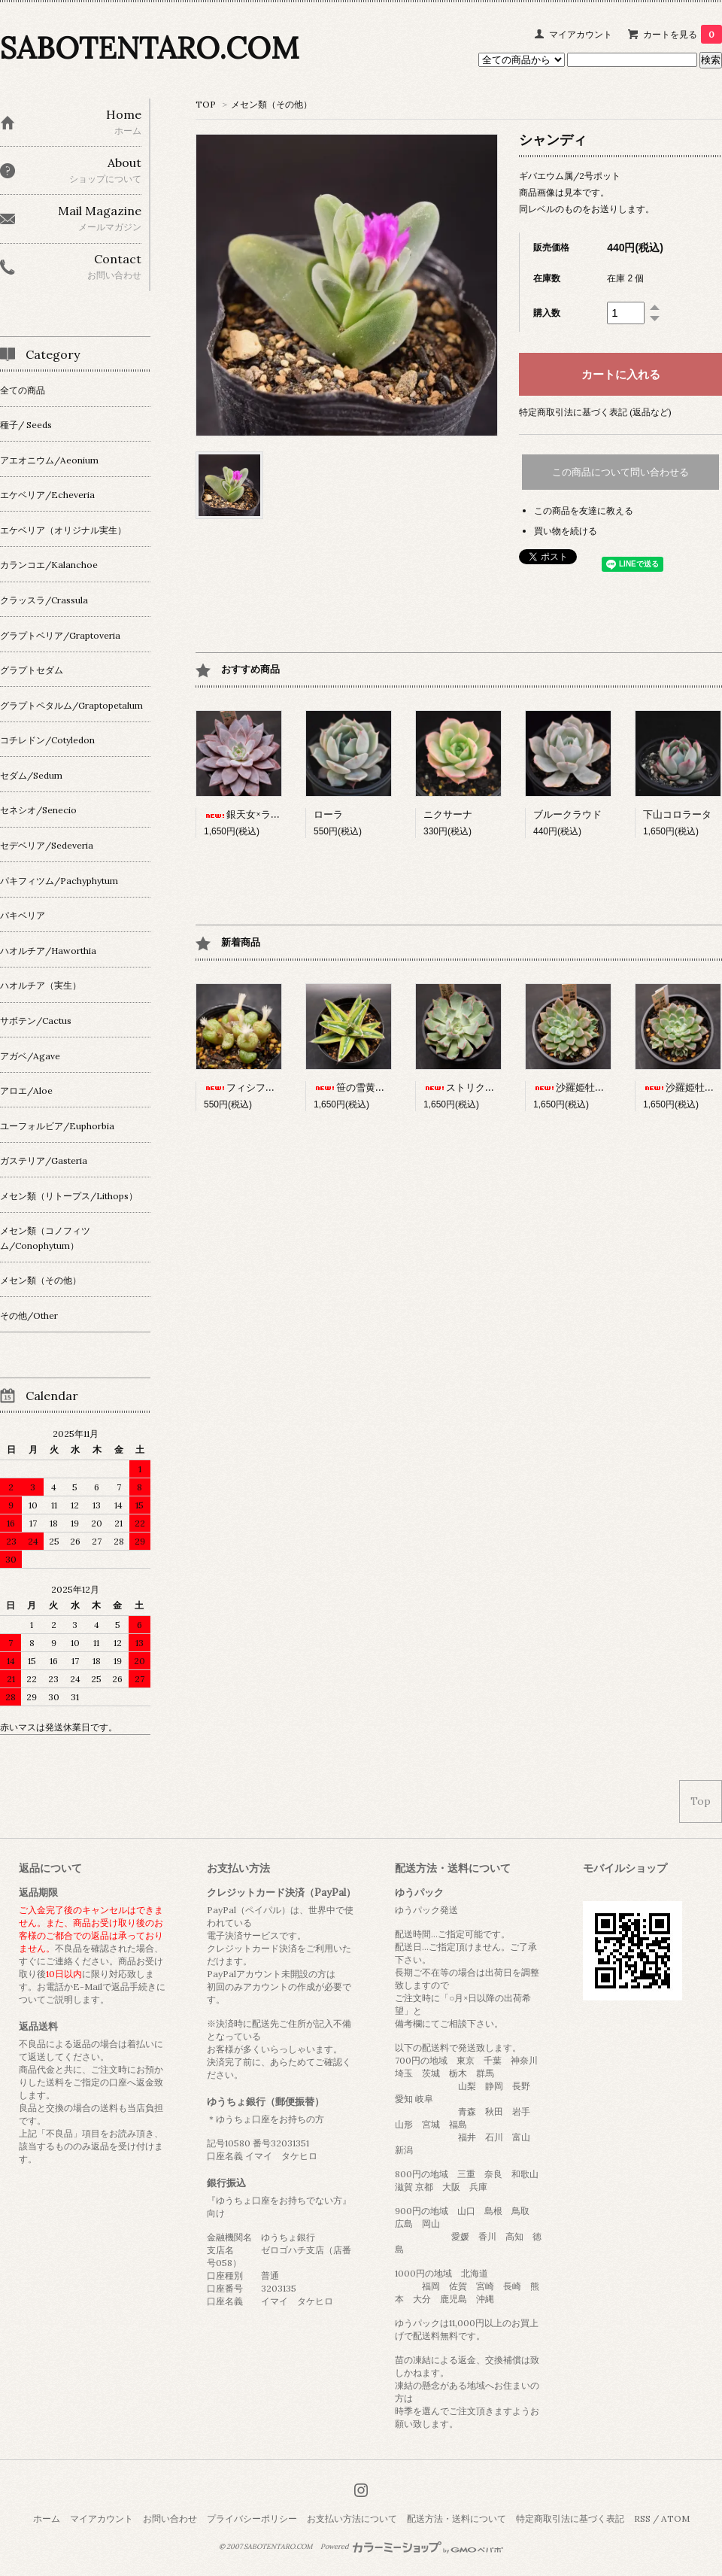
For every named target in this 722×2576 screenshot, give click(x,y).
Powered (411, 2546)
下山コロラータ (677, 814)
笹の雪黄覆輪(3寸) (365, 1087)
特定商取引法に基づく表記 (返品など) (595, 412)
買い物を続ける (565, 530)
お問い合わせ (170, 2518)
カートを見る (682, 34)
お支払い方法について (352, 2518)
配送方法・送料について (456, 2518)
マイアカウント (580, 34)
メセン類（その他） (271, 104)
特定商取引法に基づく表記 (570, 2518)
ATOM (675, 2518)
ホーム (46, 2518)
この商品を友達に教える (583, 510)
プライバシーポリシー (252, 2518)
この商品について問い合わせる (620, 472)
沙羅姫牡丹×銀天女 (586, 1087)
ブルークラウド (567, 814)
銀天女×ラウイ (247, 814)
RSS (642, 2518)
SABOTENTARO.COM (149, 48)
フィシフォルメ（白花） (269, 1087)
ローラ (328, 814)
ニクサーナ (447, 814)
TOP (206, 104)
